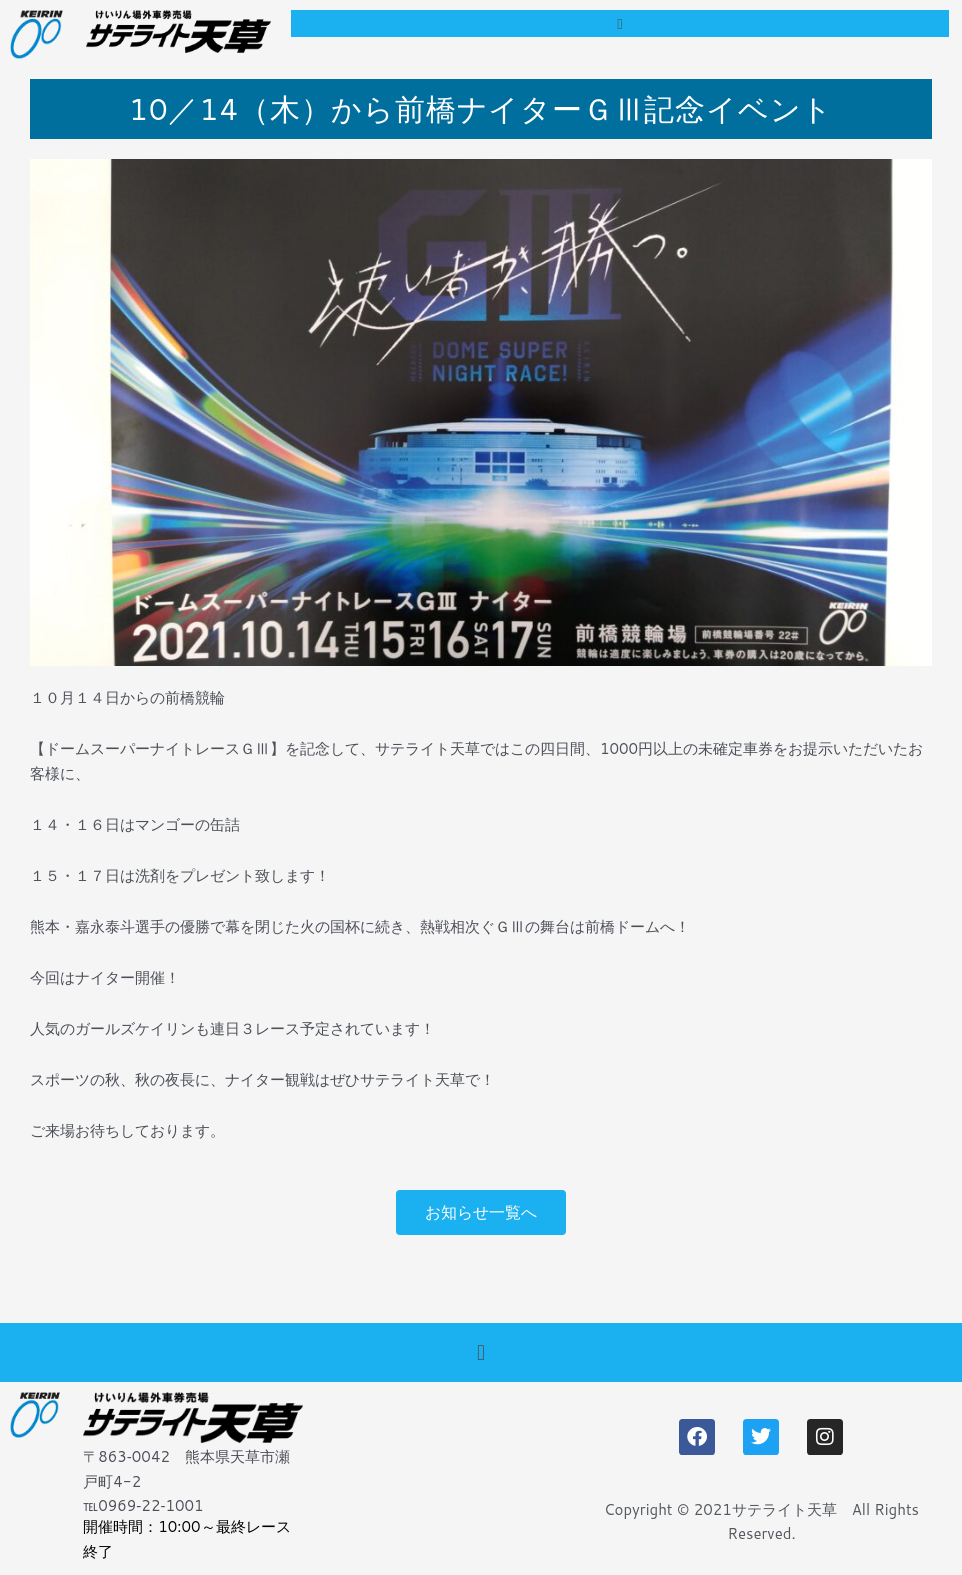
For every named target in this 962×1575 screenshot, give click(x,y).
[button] (620, 23)
